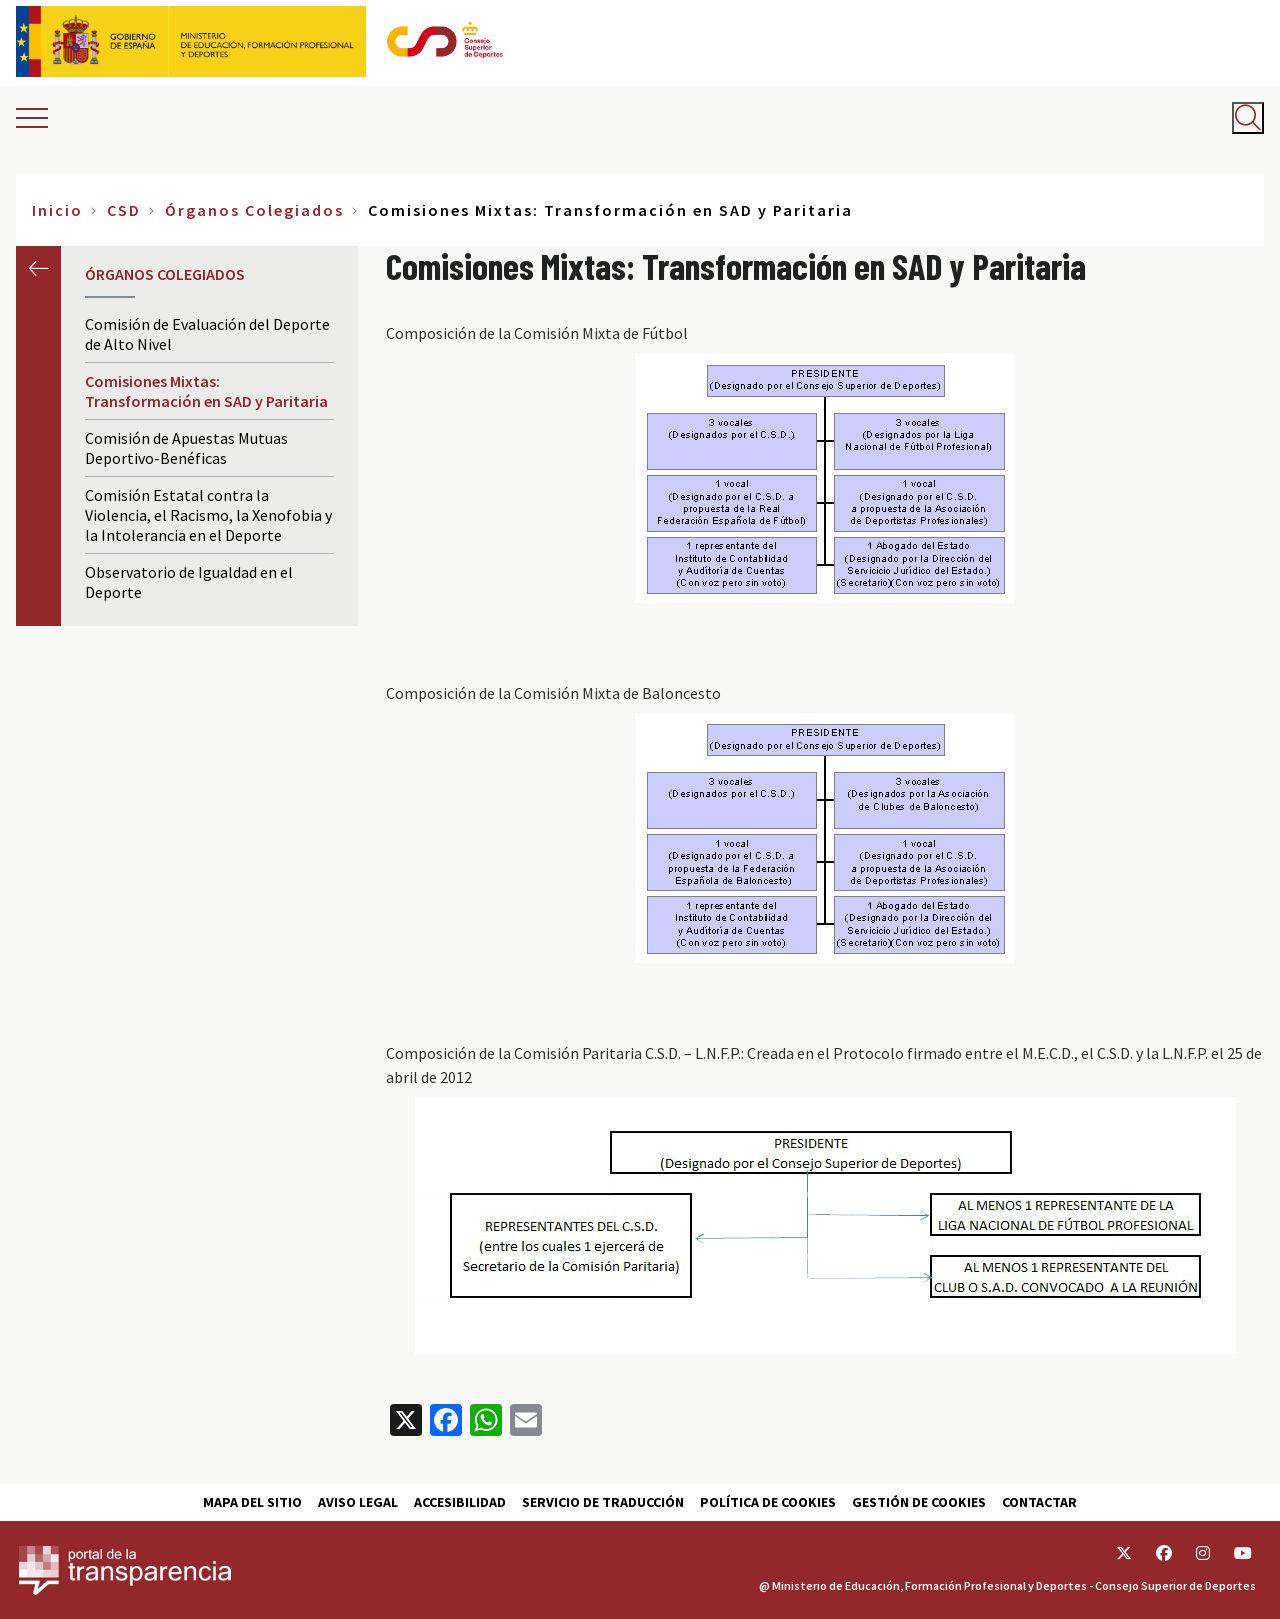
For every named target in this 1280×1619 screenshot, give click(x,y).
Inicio (57, 210)
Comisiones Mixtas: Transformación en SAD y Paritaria (206, 391)
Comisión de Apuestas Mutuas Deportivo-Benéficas (186, 448)
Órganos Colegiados (254, 210)
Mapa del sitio (252, 1502)
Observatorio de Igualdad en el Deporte (189, 582)
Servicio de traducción (603, 1502)
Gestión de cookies (919, 1502)
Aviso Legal (358, 1502)
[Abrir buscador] (1248, 118)
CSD (124, 210)
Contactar (1039, 1502)
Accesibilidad (460, 1502)
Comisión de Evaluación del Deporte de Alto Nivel (207, 334)
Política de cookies (768, 1502)
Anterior (38, 268)
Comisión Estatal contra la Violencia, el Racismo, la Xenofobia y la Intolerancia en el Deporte (208, 515)
